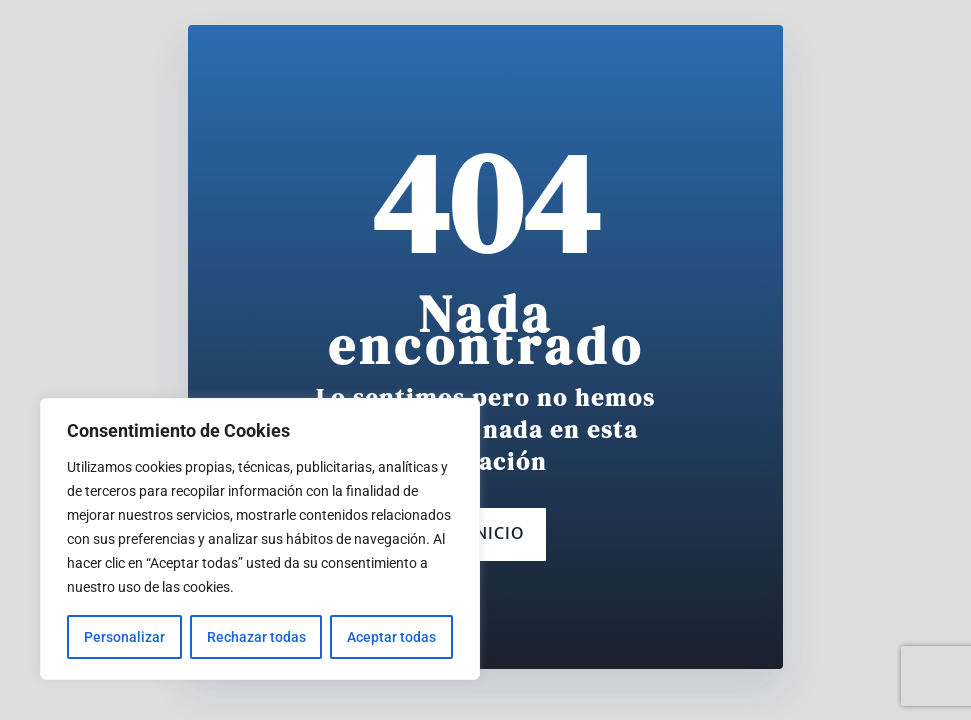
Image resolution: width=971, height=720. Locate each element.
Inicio (485, 534)
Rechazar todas (256, 637)
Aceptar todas (391, 637)
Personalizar (124, 637)
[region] (260, 539)
